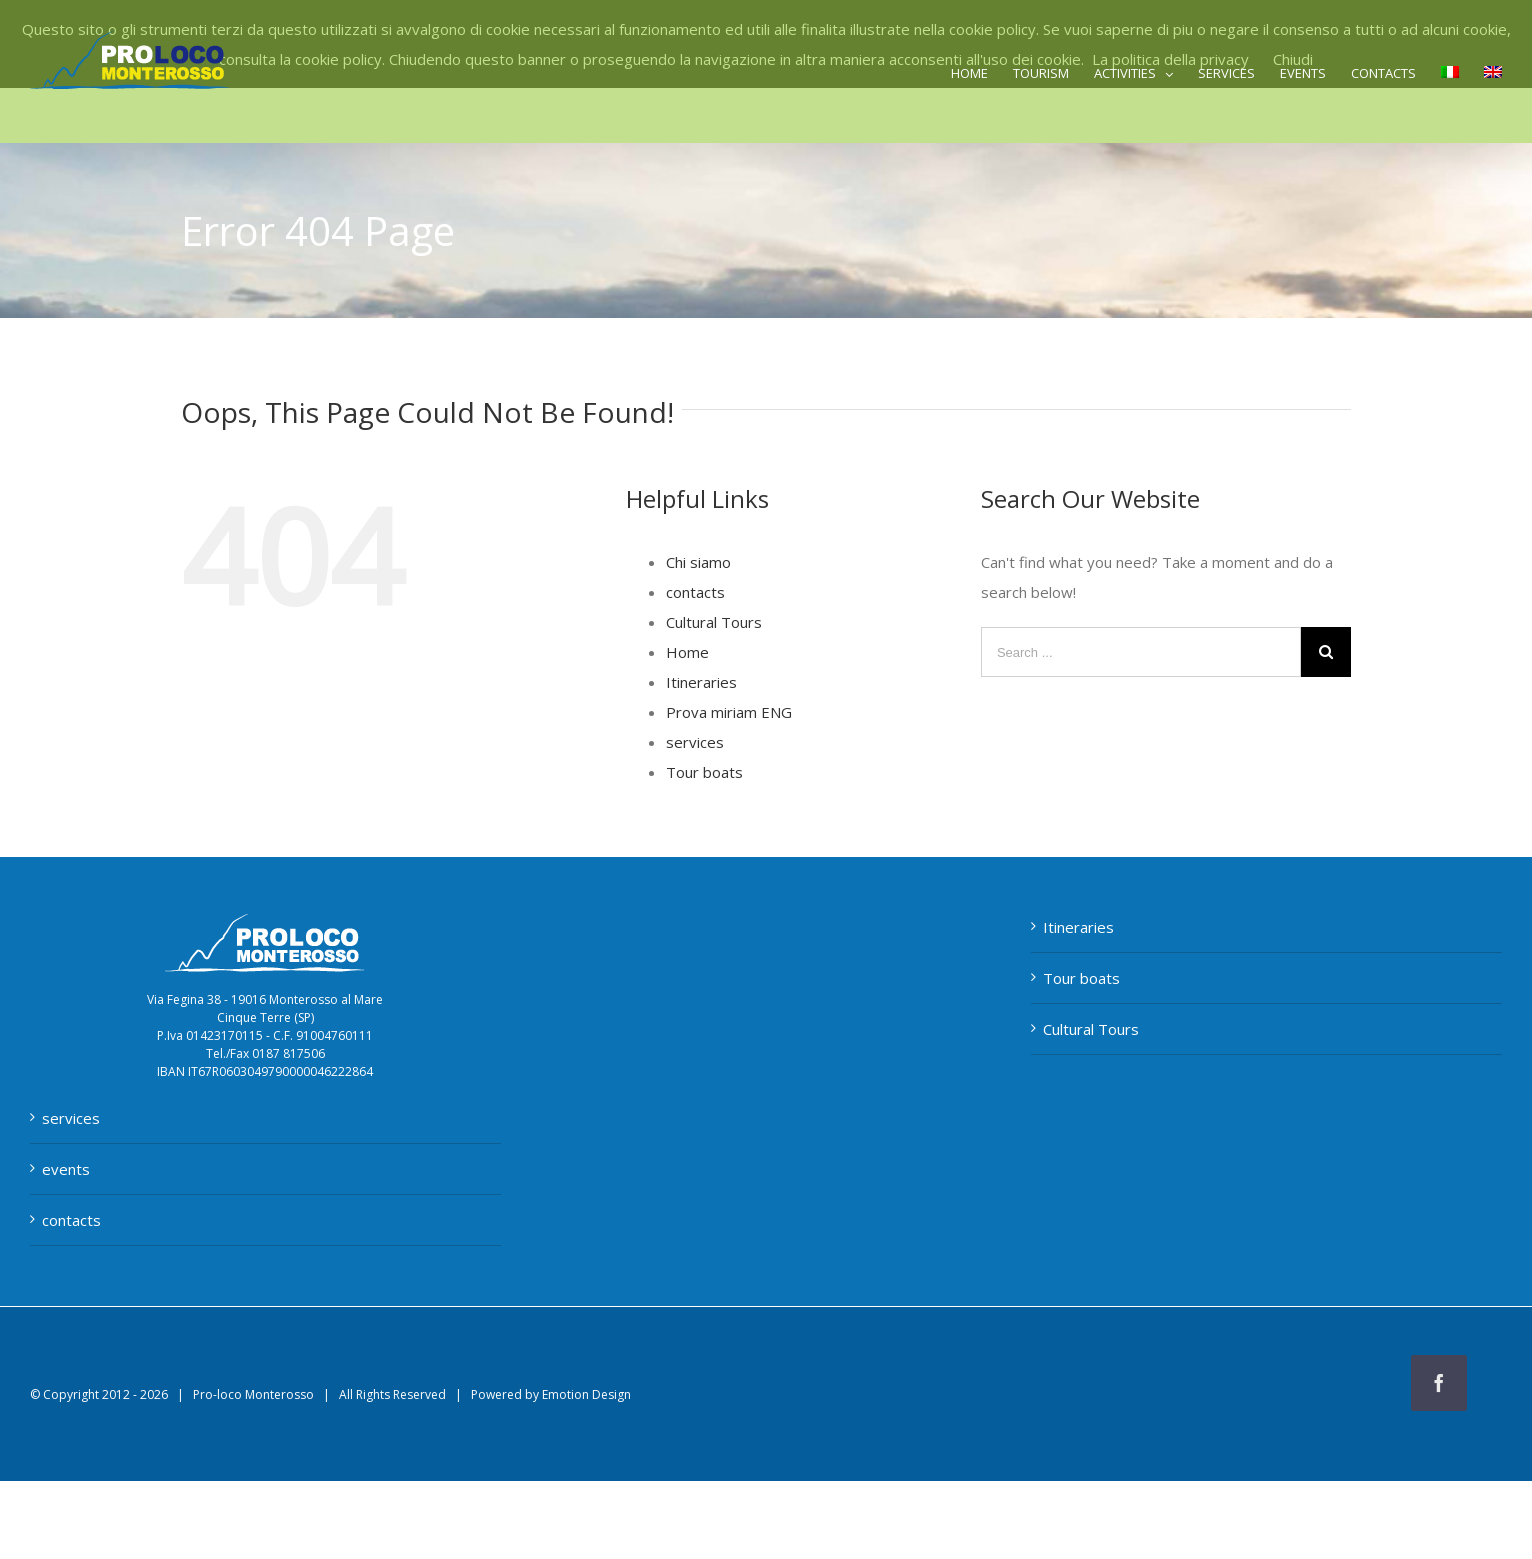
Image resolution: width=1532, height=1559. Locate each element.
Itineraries (701, 682)
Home (687, 652)
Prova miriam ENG (729, 712)
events (66, 1169)
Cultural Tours (714, 622)
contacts (695, 592)
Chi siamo (698, 562)
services (695, 742)
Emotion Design (586, 1394)
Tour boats (704, 772)
